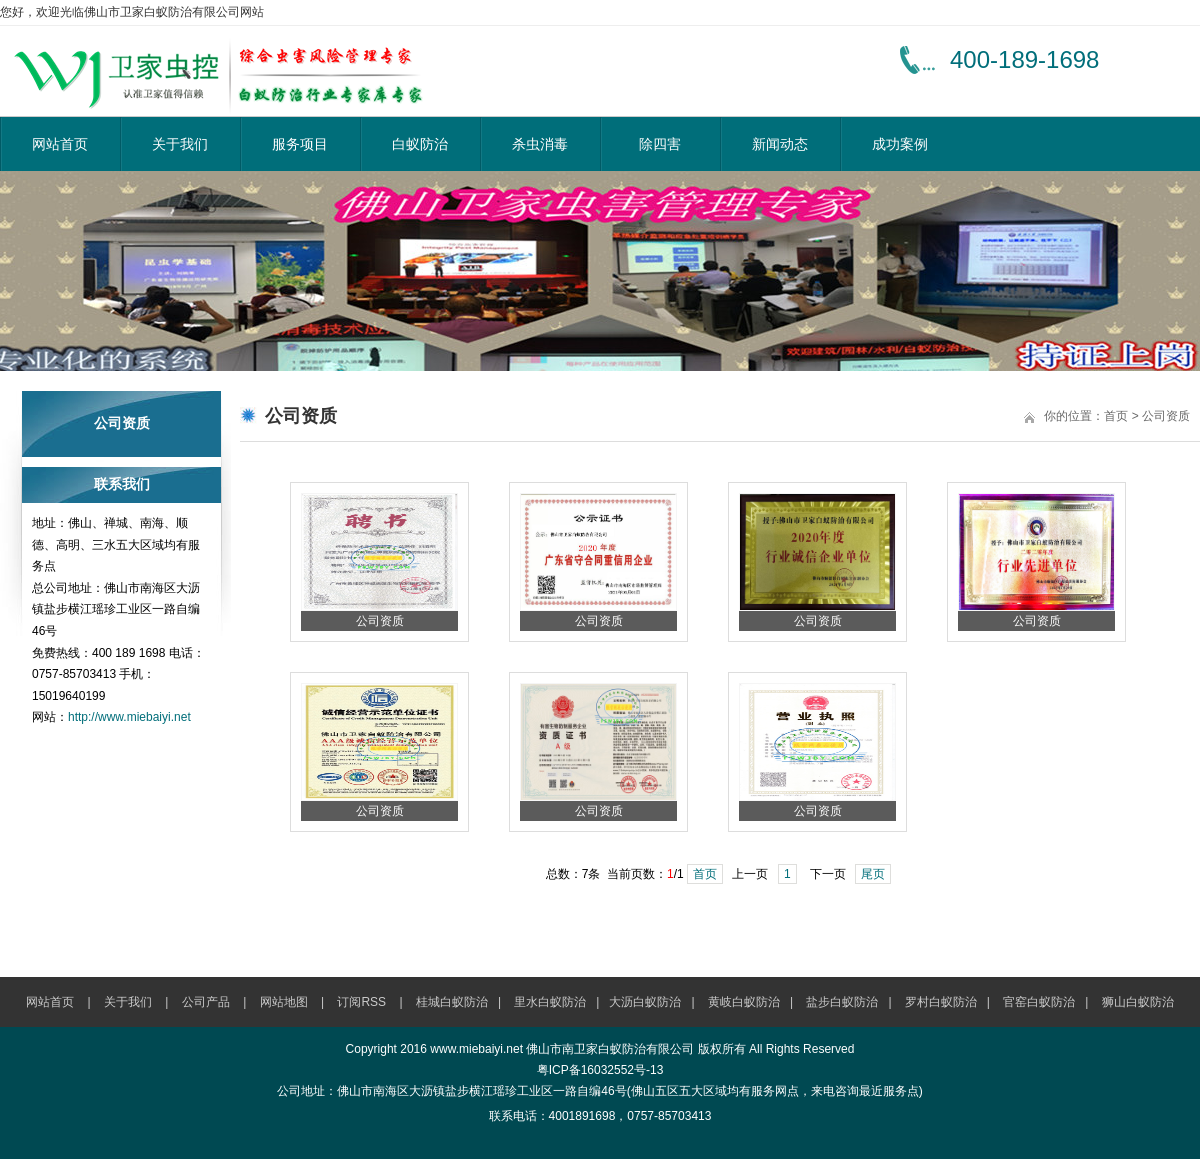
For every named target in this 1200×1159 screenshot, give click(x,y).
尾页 (873, 874)
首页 (1116, 416)
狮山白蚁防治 (1138, 1002)
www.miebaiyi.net (476, 1049)
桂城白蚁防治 (452, 1002)
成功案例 (900, 144)
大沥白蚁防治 (645, 1002)
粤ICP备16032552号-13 (600, 1070)
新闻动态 (780, 144)
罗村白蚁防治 (941, 1002)
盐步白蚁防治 (842, 1002)
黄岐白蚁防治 (744, 1002)
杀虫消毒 (540, 144)
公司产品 (206, 1002)
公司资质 (1166, 416)
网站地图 (284, 1002)
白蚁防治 (420, 144)
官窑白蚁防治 (1039, 1002)
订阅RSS (361, 1002)
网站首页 (60, 144)
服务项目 (300, 144)
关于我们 (180, 144)
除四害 (660, 144)
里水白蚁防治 (550, 1002)
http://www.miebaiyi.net (129, 717)
